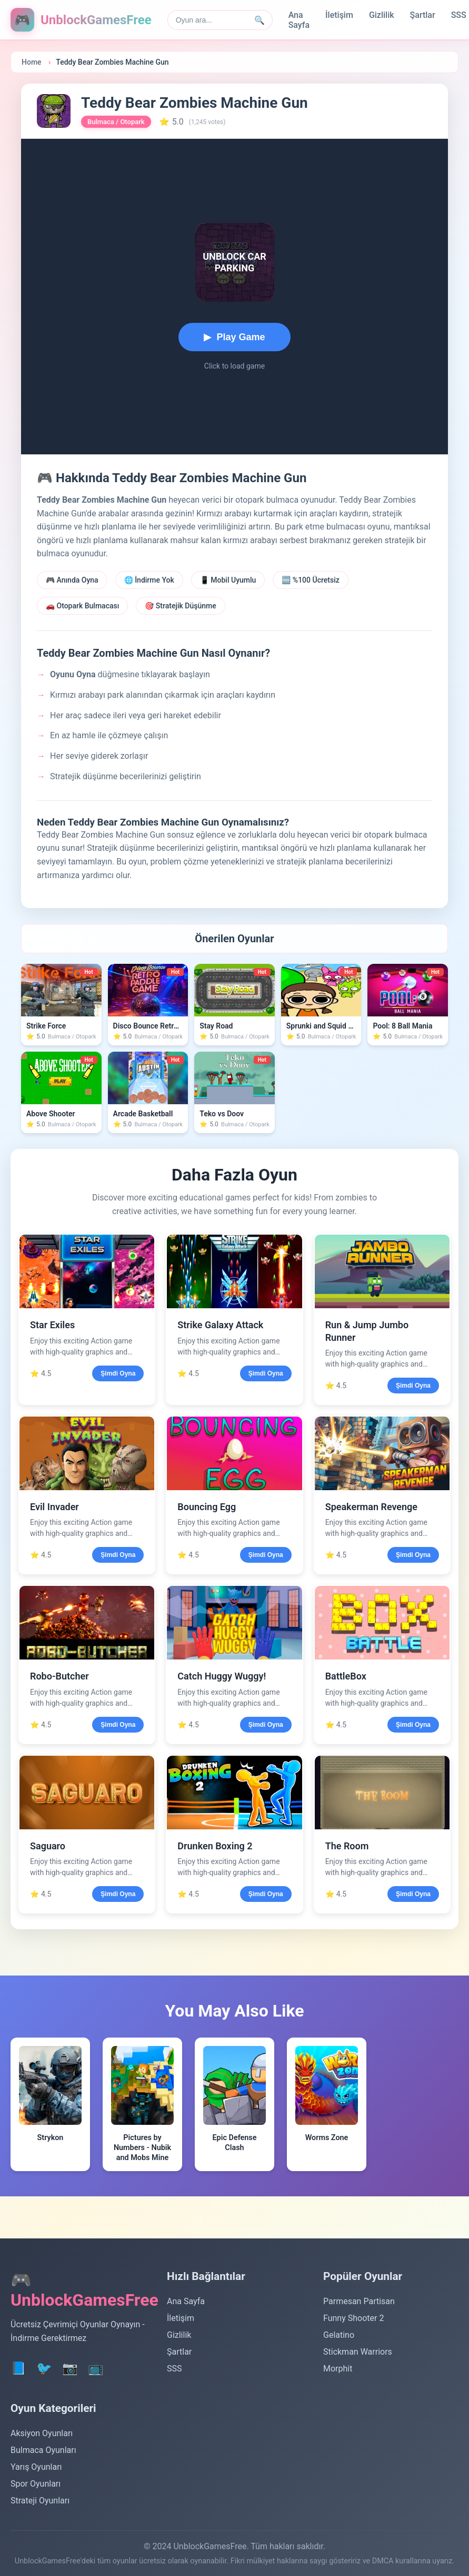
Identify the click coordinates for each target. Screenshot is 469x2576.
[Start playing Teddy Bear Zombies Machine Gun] (234, 337)
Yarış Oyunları (36, 2467)
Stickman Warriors (357, 2352)
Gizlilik (381, 15)
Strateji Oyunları (40, 2501)
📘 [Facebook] (18, 2368)
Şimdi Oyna (118, 1373)
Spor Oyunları (36, 2484)
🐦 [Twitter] (44, 2368)
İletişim (339, 15)
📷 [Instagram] (70, 2368)
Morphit (337, 2369)
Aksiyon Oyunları (42, 2433)
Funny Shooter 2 (353, 2318)
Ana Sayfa (299, 20)
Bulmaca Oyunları (43, 2450)
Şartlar (422, 15)
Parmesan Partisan (359, 2301)
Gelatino (338, 2335)
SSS (458, 15)
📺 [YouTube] (96, 2368)
